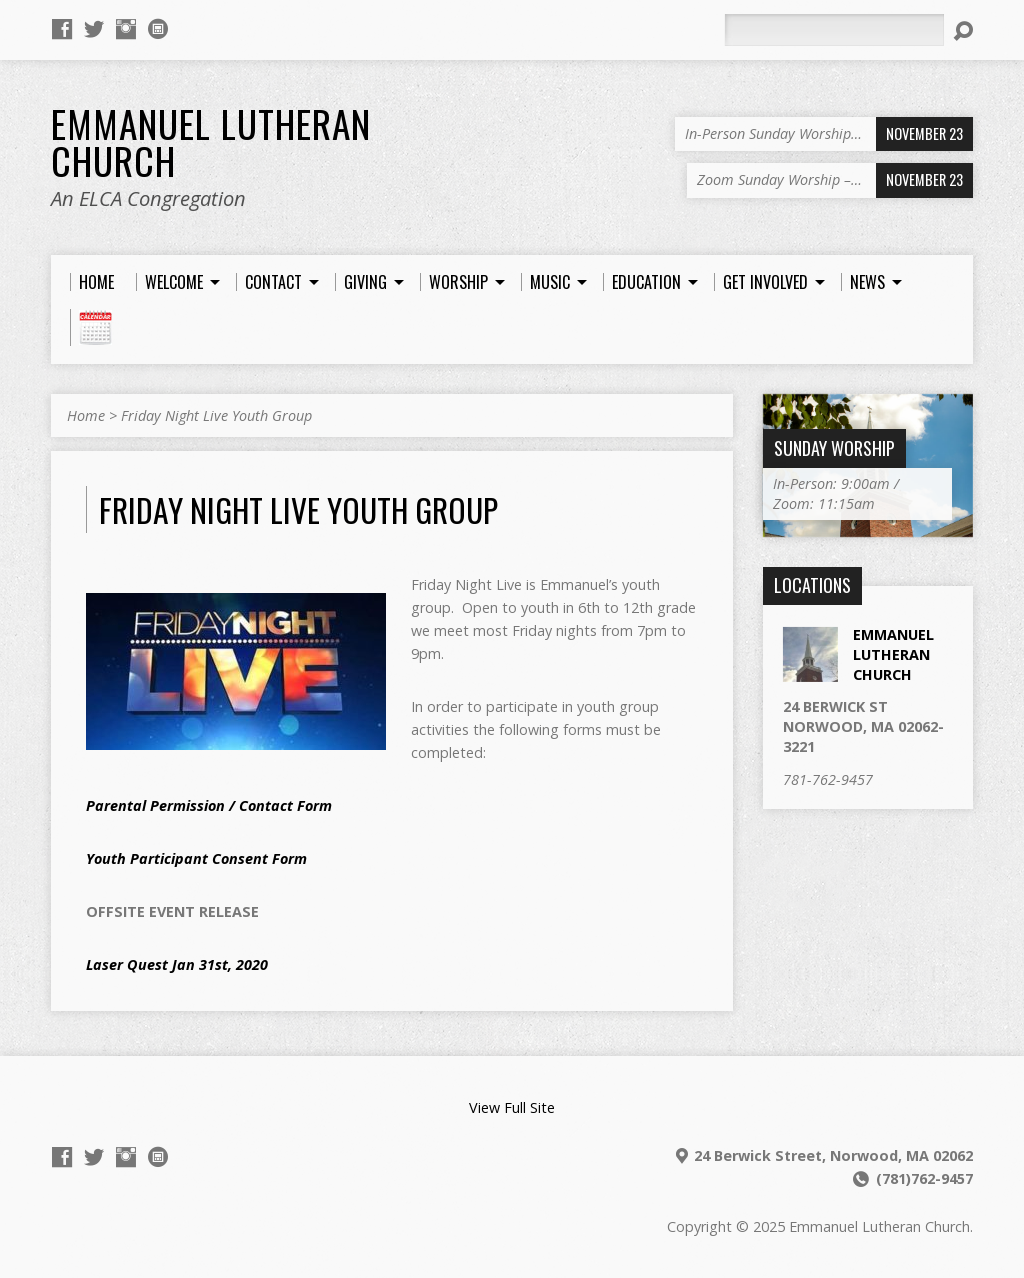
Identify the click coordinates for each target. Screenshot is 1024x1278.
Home (86, 415)
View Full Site (512, 1107)
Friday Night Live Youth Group (216, 415)
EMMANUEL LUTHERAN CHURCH (893, 654)
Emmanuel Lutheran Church (211, 141)
